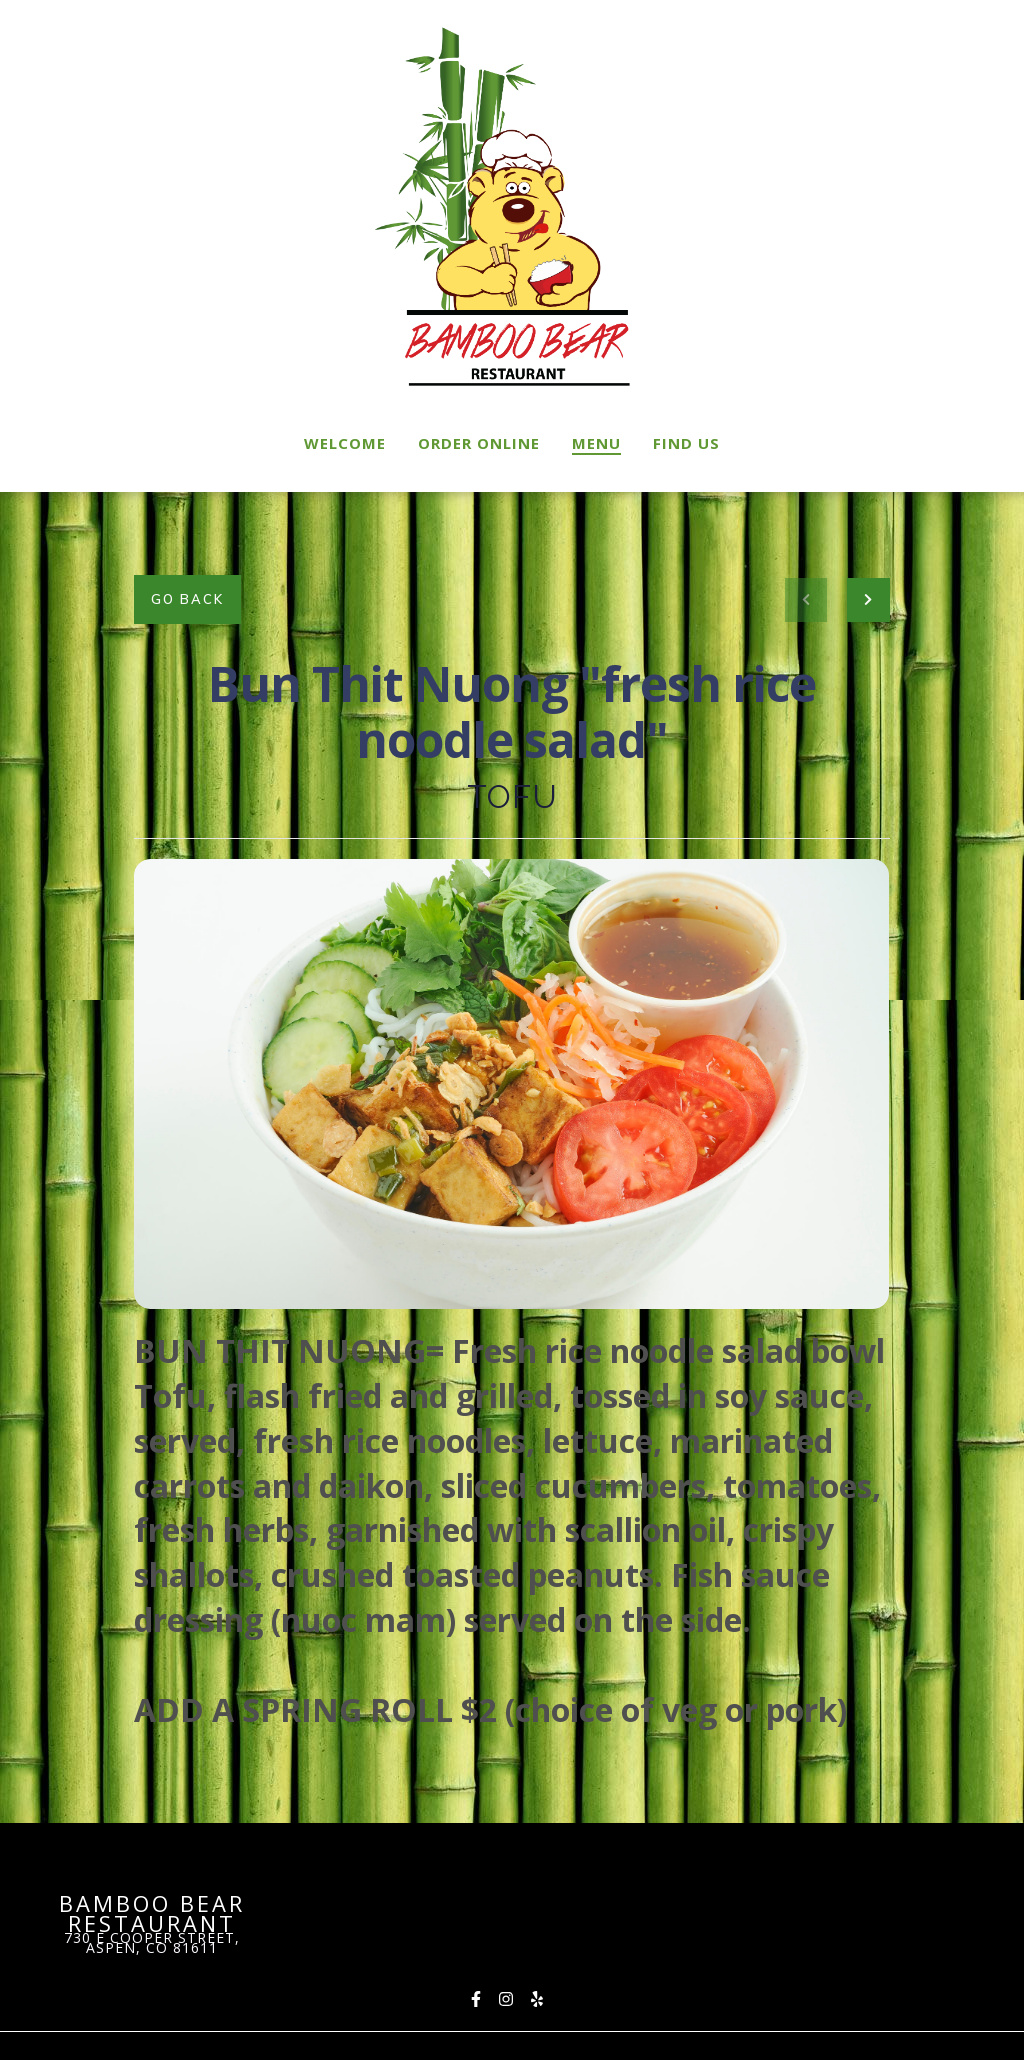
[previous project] (806, 600)
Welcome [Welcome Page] (345, 443)
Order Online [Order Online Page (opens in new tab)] (479, 443)
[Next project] (868, 600)
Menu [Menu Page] (596, 443)
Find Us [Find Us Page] (686, 443)
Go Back (187, 599)
